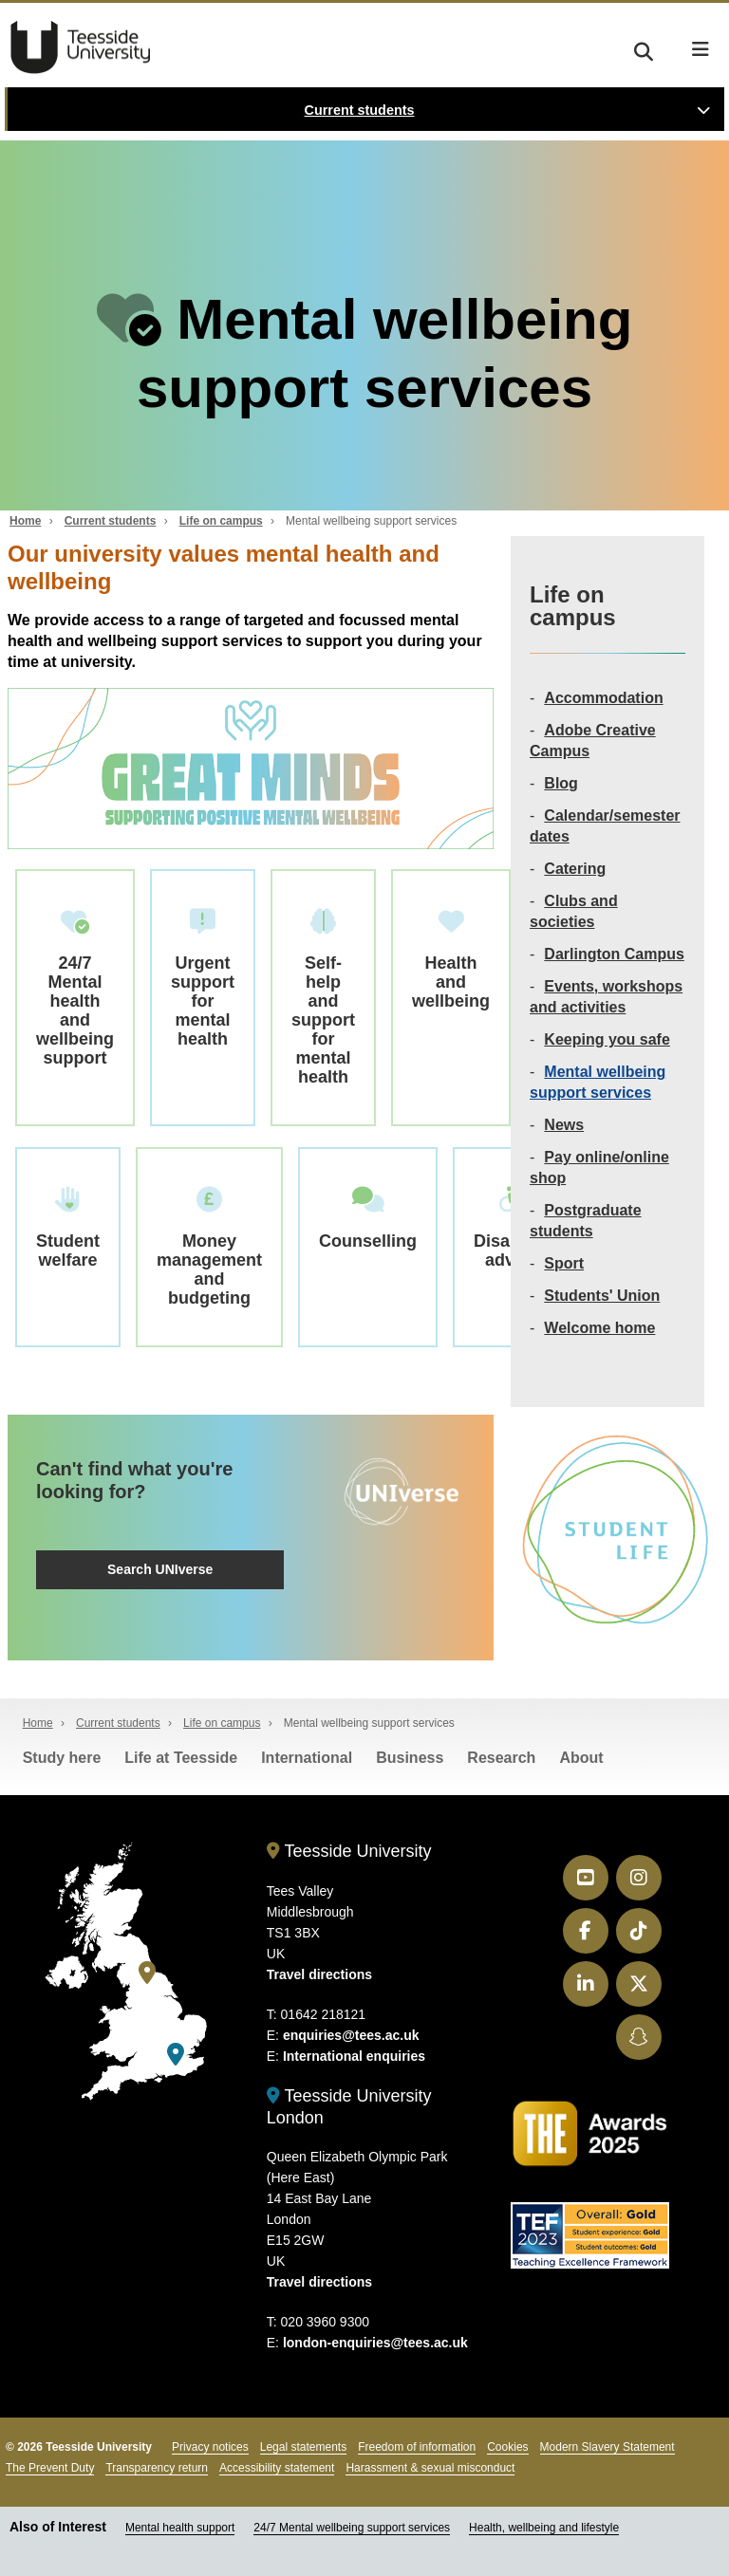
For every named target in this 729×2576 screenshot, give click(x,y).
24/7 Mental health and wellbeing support (75, 988)
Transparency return (156, 2467)
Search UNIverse (160, 1569)
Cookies (507, 2447)
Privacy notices (210, 2447)
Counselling (368, 1219)
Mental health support (179, 2527)
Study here (62, 1758)
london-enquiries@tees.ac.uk (375, 2342)
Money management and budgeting (209, 1247)
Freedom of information (417, 2447)
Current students (360, 110)
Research (501, 1758)
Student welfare (68, 1228)
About (581, 1758)
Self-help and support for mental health (323, 997)
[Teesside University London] (175, 2054)
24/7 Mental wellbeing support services (351, 2527)
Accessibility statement (276, 2467)
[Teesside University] (147, 1973)
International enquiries (354, 2056)
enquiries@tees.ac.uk (351, 2035)
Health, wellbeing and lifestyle (544, 2527)
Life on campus (221, 521)
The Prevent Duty (50, 2467)
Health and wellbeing (451, 959)
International (306, 1758)
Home (25, 521)
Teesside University (80, 47)
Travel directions (319, 1974)
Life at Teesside (180, 1758)
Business (409, 1758)
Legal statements (303, 2447)
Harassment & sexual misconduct (430, 2467)
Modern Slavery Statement (607, 2447)
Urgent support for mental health (202, 978)
